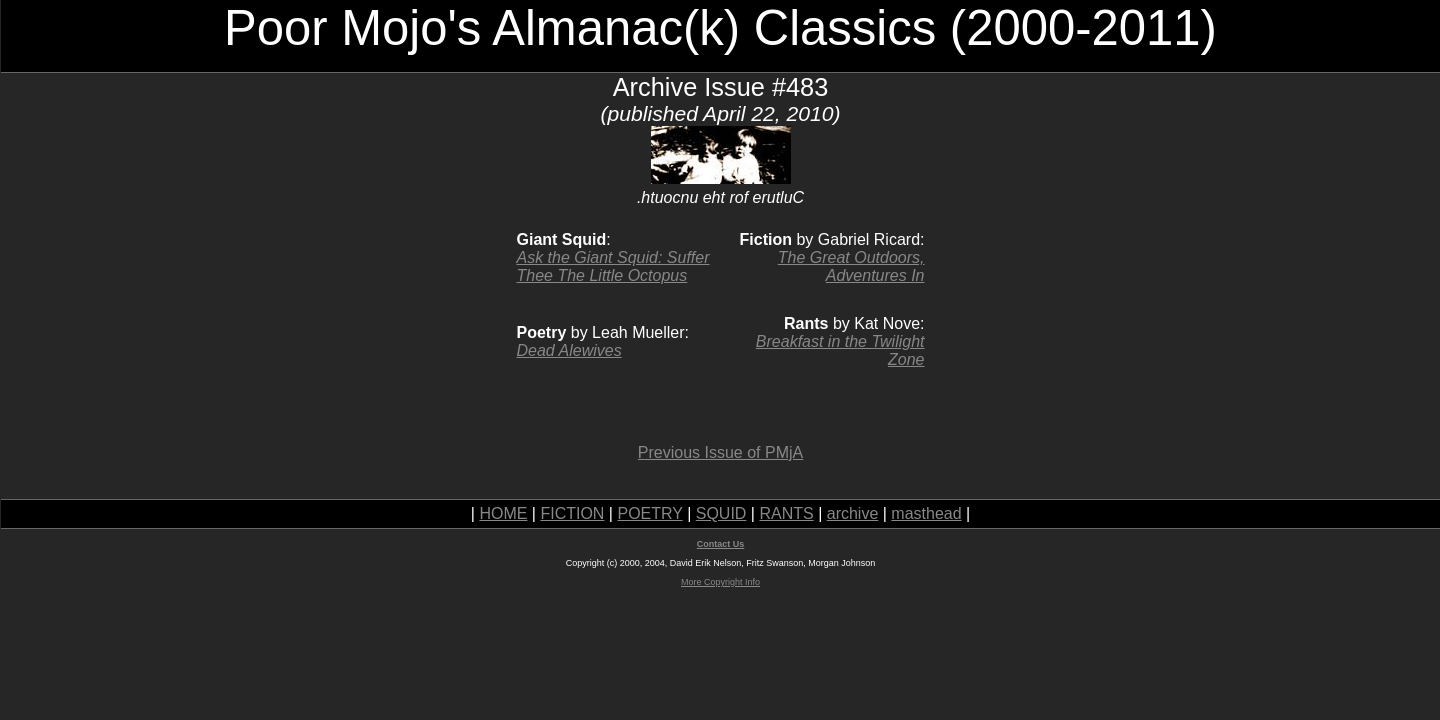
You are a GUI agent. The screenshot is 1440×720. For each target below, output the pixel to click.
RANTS (786, 513)
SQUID (721, 513)
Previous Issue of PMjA (720, 452)
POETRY (649, 513)
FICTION (572, 513)
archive (853, 513)
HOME (503, 513)
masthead (926, 513)
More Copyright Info (720, 582)
